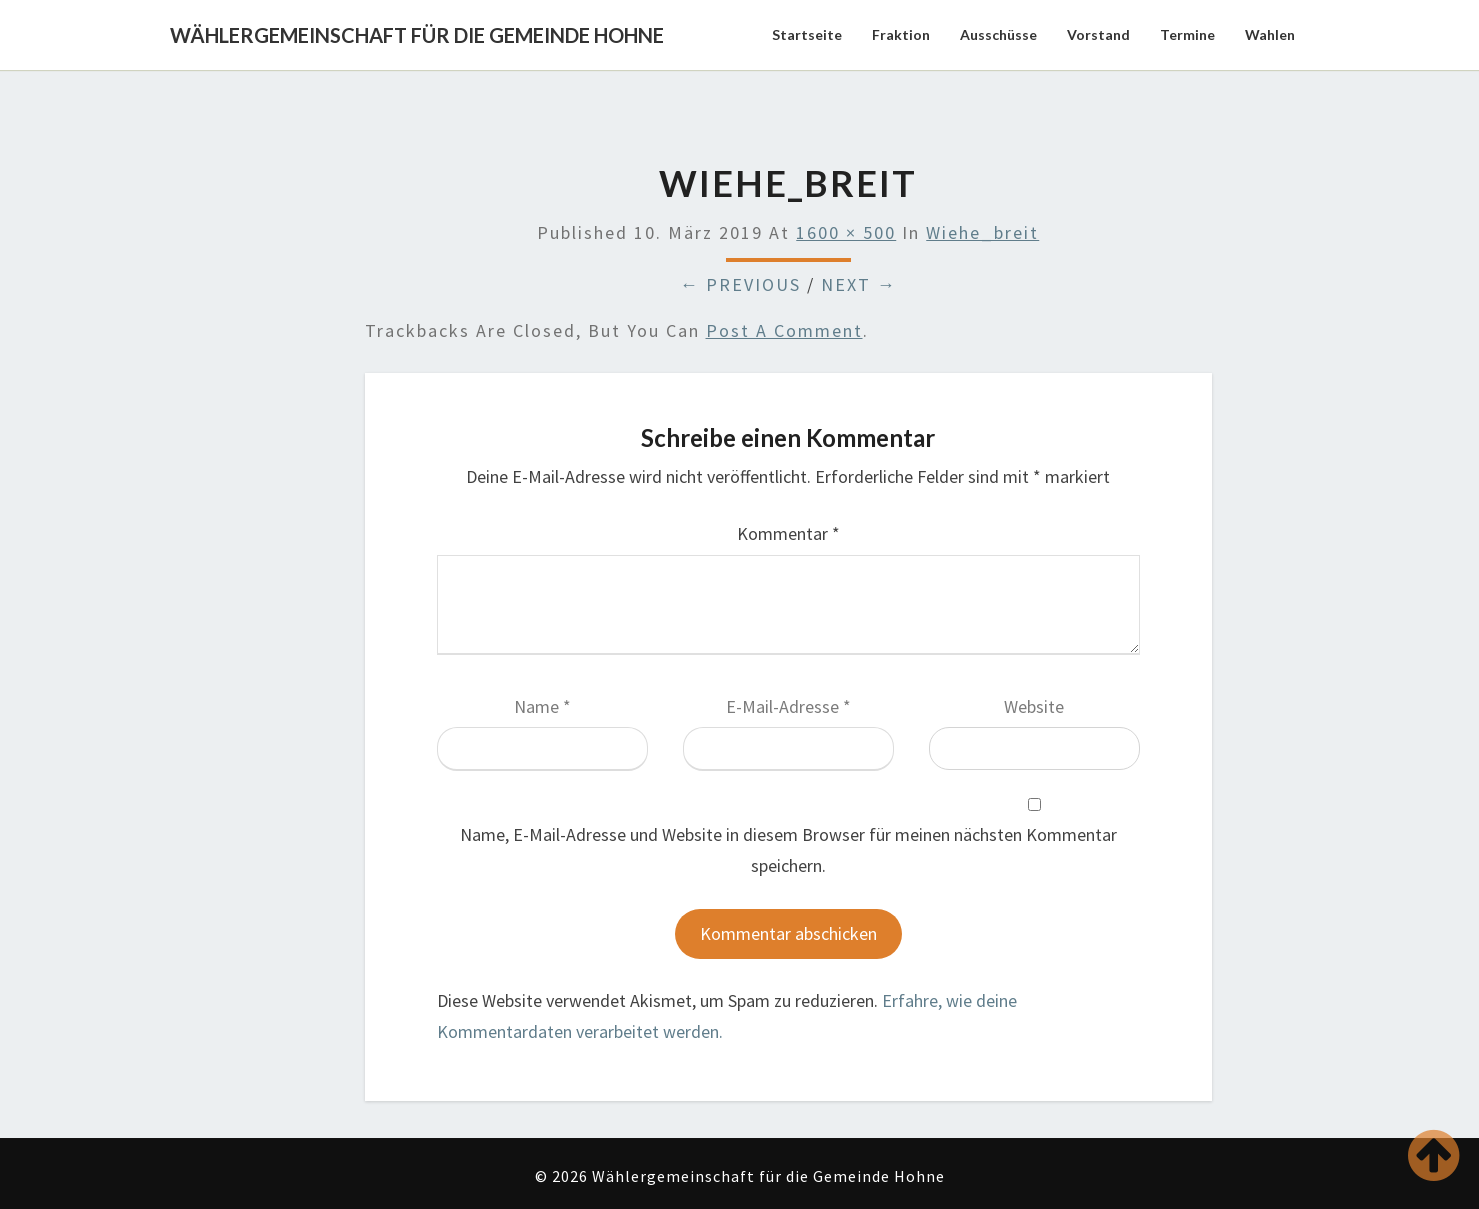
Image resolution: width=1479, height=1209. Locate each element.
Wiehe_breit (982, 232)
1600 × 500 (846, 232)
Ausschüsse (998, 34)
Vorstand (1098, 34)
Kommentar (788, 533)
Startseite (807, 34)
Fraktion (901, 34)
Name (542, 706)
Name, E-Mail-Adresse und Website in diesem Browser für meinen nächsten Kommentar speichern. (788, 850)
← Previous (740, 284)
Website (1034, 706)
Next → (859, 284)
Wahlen (1270, 34)
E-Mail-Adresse (788, 706)
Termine (1187, 34)
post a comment (784, 330)
